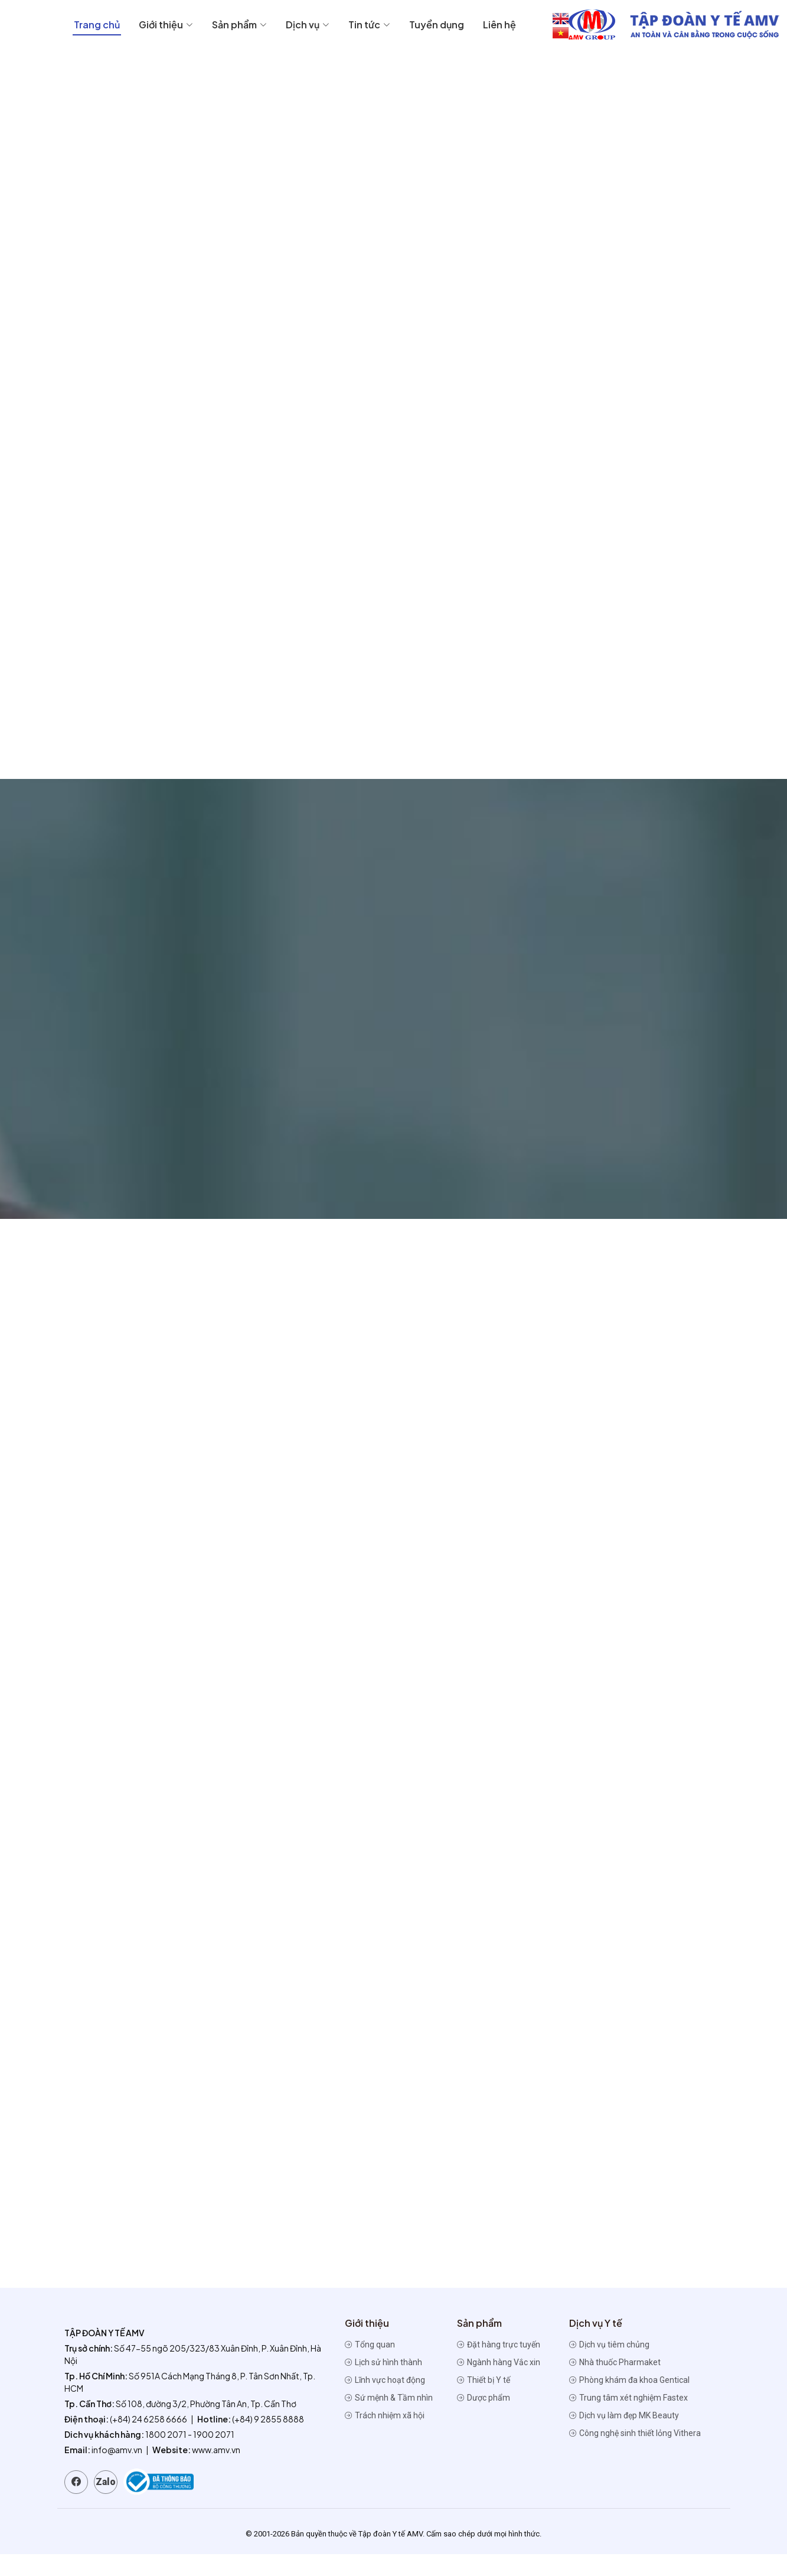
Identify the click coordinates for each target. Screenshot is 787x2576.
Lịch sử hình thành (383, 2384)
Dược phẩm (483, 2419)
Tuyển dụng (655, 24)
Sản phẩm (457, 24)
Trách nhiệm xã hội (384, 2437)
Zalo (106, 2503)
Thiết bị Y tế (483, 2402)
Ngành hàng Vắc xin (498, 2384)
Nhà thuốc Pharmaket (615, 2384)
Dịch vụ (526, 24)
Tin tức (588, 24)
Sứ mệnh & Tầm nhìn (389, 2419)
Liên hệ (717, 24)
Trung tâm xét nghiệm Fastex (628, 2419)
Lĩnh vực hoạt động (385, 2402)
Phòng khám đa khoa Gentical (629, 2402)
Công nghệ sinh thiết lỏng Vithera (635, 2455)
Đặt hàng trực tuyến (498, 2366)
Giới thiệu (384, 24)
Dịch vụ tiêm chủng (609, 2366)
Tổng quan (370, 2366)
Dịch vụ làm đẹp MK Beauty (624, 2437)
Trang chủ (315, 24)
